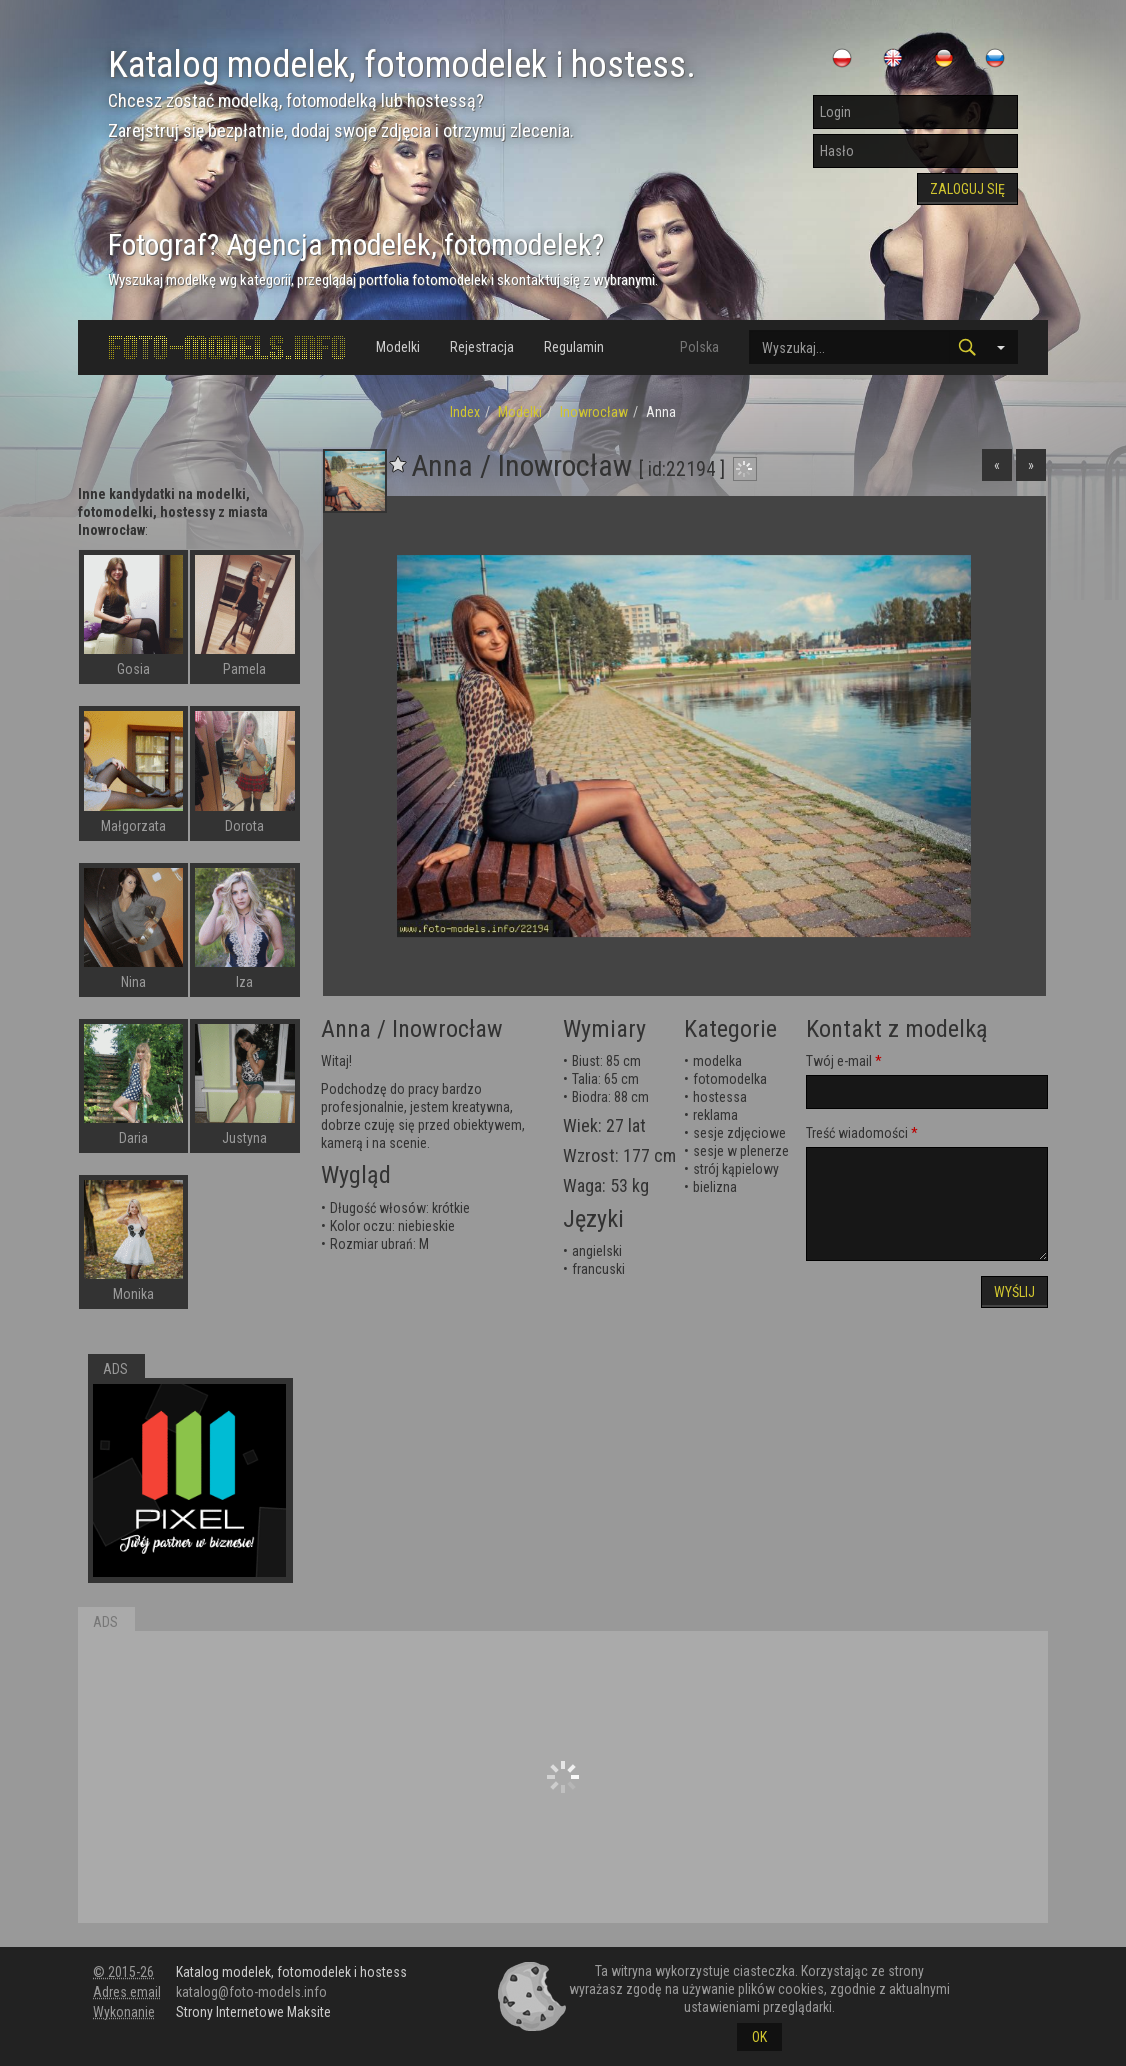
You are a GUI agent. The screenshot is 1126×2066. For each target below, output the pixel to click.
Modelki (398, 347)
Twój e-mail (839, 1061)
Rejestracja (482, 347)
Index (465, 412)
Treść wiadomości (857, 1133)
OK (759, 2037)
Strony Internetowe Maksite (253, 2012)
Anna (346, 1029)
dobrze (341, 1125)
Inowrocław (594, 412)
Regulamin (574, 347)
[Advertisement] (563, 1777)
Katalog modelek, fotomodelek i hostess (291, 1972)
